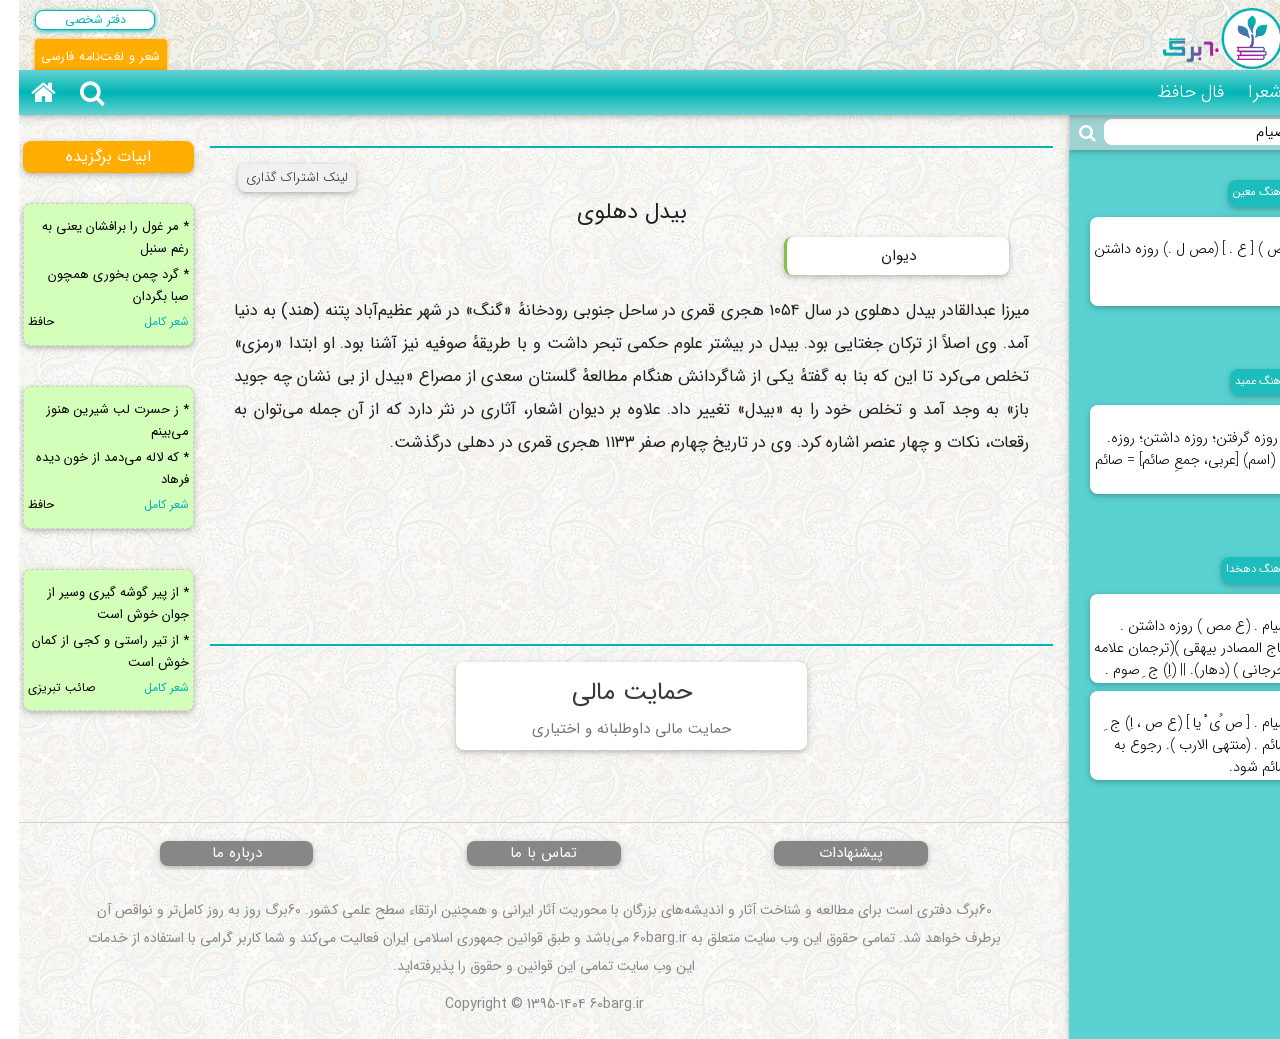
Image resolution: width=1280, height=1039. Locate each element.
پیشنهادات (832, 853)
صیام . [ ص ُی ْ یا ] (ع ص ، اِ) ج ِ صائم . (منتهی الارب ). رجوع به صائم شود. (1179, 735)
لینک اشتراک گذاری (278, 177)
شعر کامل (147, 321)
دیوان (879, 256)
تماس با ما (524, 853)
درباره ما (218, 853)
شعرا (1246, 92)
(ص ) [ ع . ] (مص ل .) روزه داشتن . (1173, 250)
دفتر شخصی (76, 19)
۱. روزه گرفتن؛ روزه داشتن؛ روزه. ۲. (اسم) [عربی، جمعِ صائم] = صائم (1173, 438)
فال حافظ (1171, 92)
